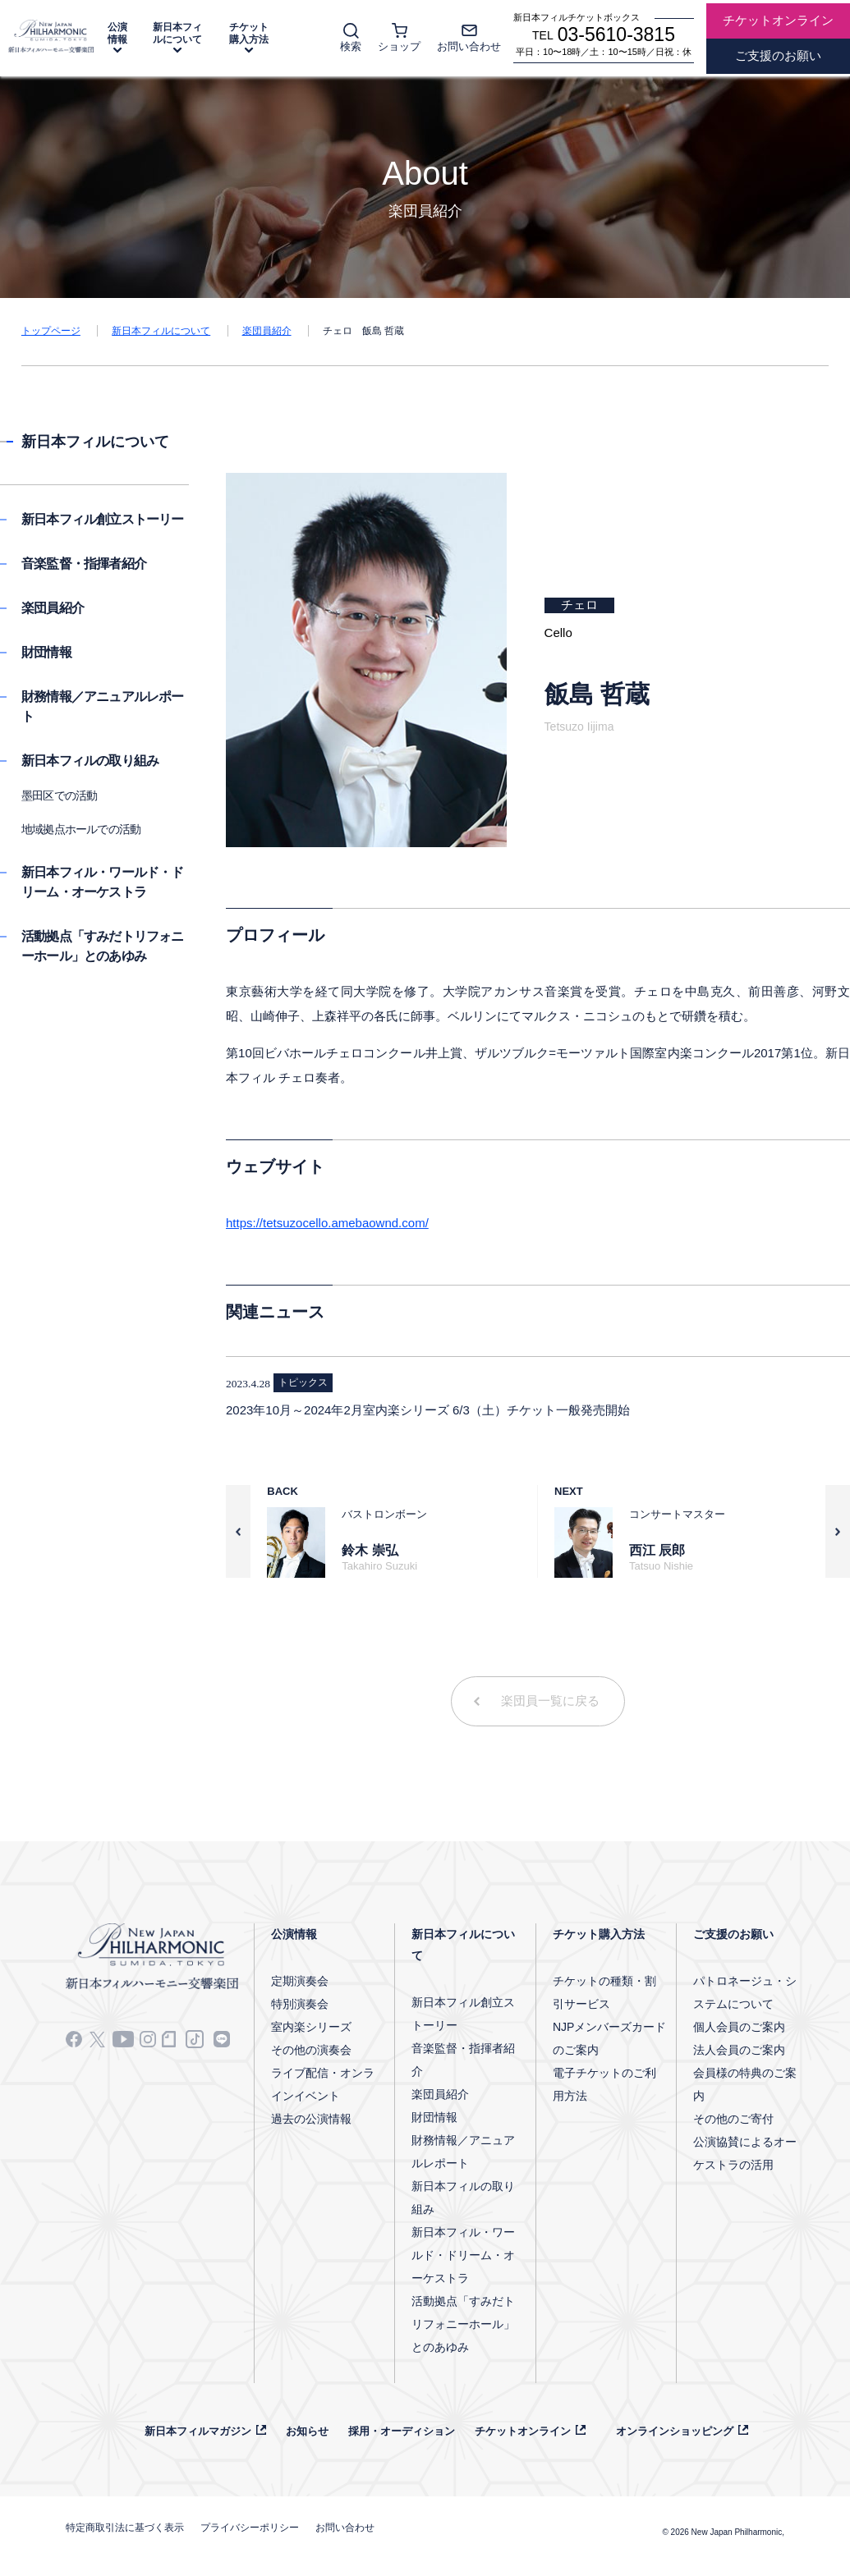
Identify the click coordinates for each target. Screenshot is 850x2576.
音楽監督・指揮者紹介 (83, 564)
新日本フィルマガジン (198, 2431)
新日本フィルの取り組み (90, 761)
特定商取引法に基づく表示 (125, 2527)
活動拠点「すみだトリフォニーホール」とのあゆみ (463, 2324)
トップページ (50, 331)
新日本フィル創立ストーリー (102, 519)
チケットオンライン (523, 2431)
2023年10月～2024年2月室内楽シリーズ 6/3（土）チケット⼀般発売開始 (428, 1410)
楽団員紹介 (267, 331)
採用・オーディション (401, 2431)
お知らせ (307, 2431)
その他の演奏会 (311, 2049)
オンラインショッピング (674, 2431)
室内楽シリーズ (311, 2026)
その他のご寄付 (733, 2118)
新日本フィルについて (177, 33)
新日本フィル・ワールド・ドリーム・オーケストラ (463, 2255)
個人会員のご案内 (739, 2026)
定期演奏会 (300, 1980)
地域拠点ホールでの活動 (80, 829)
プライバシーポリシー (249, 2527)
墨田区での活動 (59, 795)
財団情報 (46, 652)
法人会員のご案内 (739, 2049)
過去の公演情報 (311, 2118)
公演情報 (117, 33)
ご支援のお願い (733, 1934)
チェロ (579, 605)
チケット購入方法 (249, 33)
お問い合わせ (344, 2527)
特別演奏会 (300, 2003)
